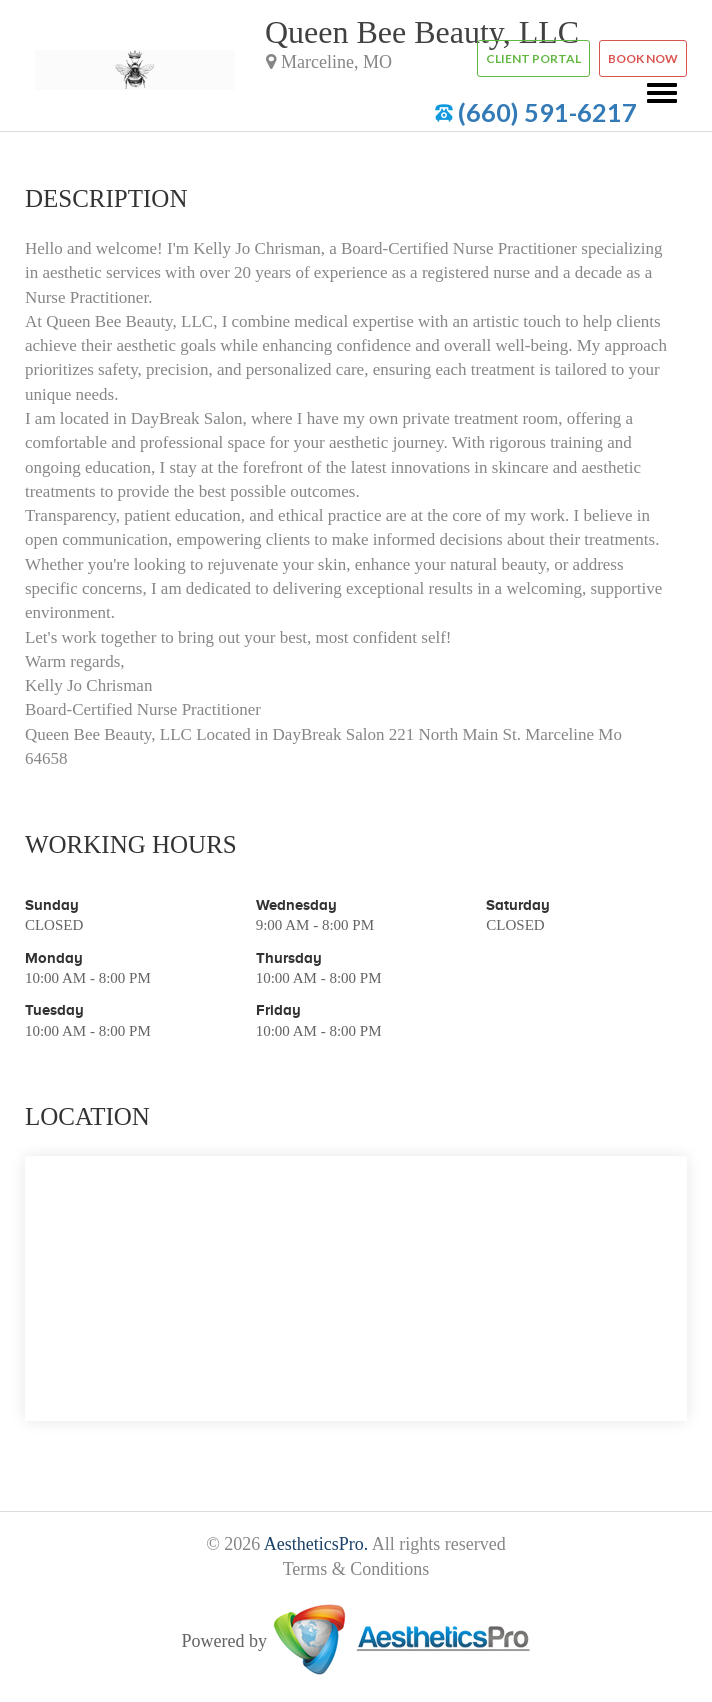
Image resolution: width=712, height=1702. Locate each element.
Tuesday (54, 1009)
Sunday (52, 904)
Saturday (518, 904)
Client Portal (533, 58)
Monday (54, 957)
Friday (278, 1009)
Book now (643, 58)
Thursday (289, 957)
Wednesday (296, 904)
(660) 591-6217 (547, 112)
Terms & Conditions (356, 1569)
